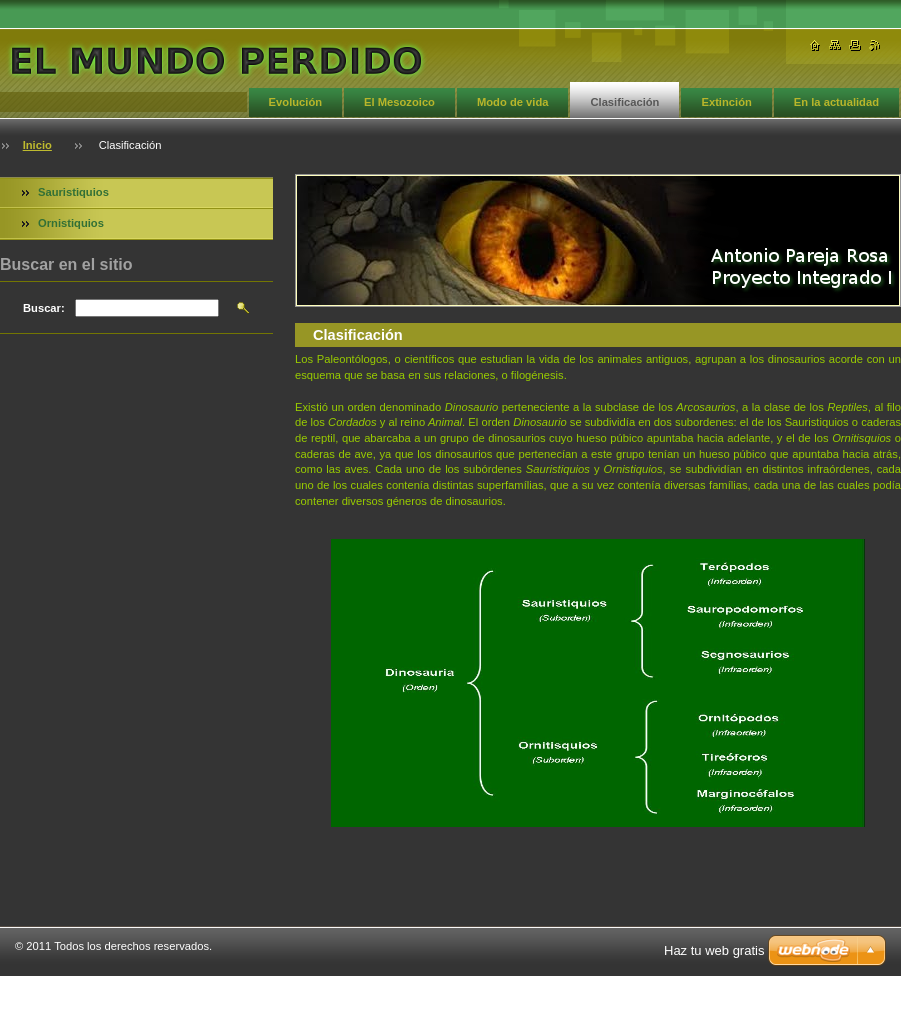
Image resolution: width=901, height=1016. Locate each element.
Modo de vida (512, 102)
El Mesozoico (399, 102)
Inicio (37, 145)
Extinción (726, 102)
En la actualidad (836, 102)
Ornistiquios (71, 223)
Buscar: (44, 308)
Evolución (295, 102)
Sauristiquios (73, 192)
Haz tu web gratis (714, 950)
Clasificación (624, 102)
